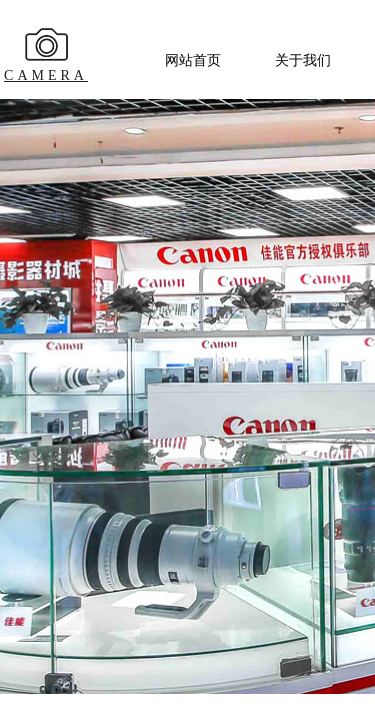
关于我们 (303, 60)
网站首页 (193, 60)
